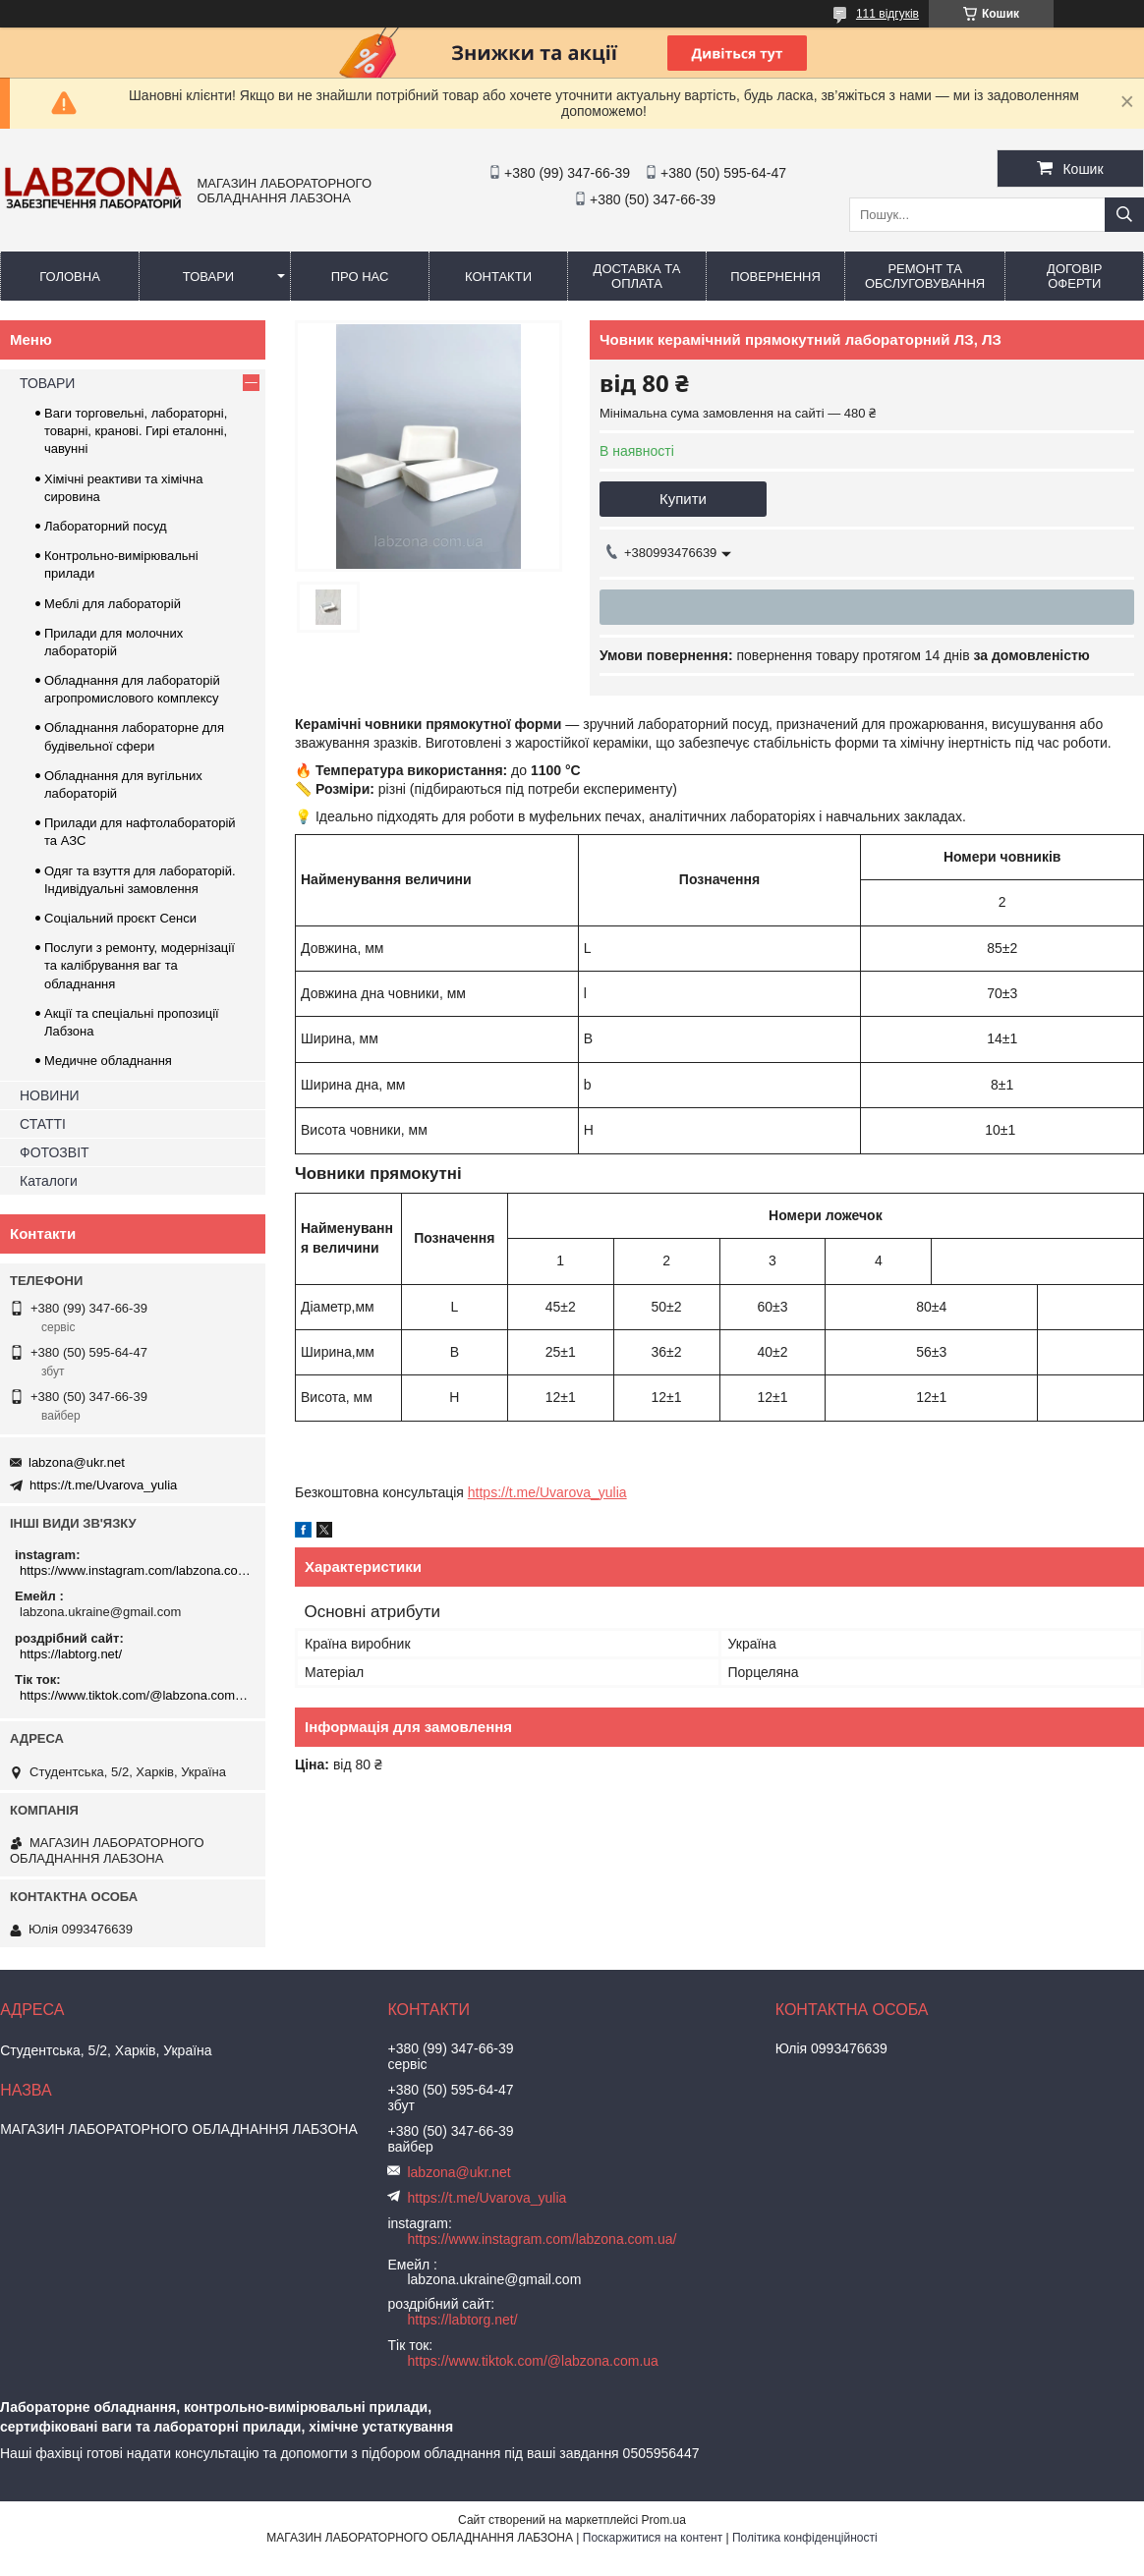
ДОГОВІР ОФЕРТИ (1074, 276)
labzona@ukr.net (77, 1462)
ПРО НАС (360, 276)
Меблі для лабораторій (112, 603)
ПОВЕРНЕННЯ (775, 276)
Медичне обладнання (108, 1060)
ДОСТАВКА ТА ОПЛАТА (637, 276)
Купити (683, 498)
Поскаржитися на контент (652, 2538)
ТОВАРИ (208, 276)
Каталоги (49, 1181)
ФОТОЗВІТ (54, 1152)
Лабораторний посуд (105, 526)
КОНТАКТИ (498, 276)
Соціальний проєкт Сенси (120, 918)
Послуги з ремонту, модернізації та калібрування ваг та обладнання (139, 965)
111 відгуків (887, 14)
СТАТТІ (43, 1124)
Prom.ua (664, 2520)
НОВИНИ (50, 1095)
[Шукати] (1124, 214)
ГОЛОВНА (69, 276)
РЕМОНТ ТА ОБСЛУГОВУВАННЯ (925, 276)
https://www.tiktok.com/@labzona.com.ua (135, 1695)
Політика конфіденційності (805, 2538)
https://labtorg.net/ (71, 1654)
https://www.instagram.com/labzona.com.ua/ (135, 1570)
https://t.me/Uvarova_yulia (547, 1492)
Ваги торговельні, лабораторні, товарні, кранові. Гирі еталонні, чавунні (135, 431)
